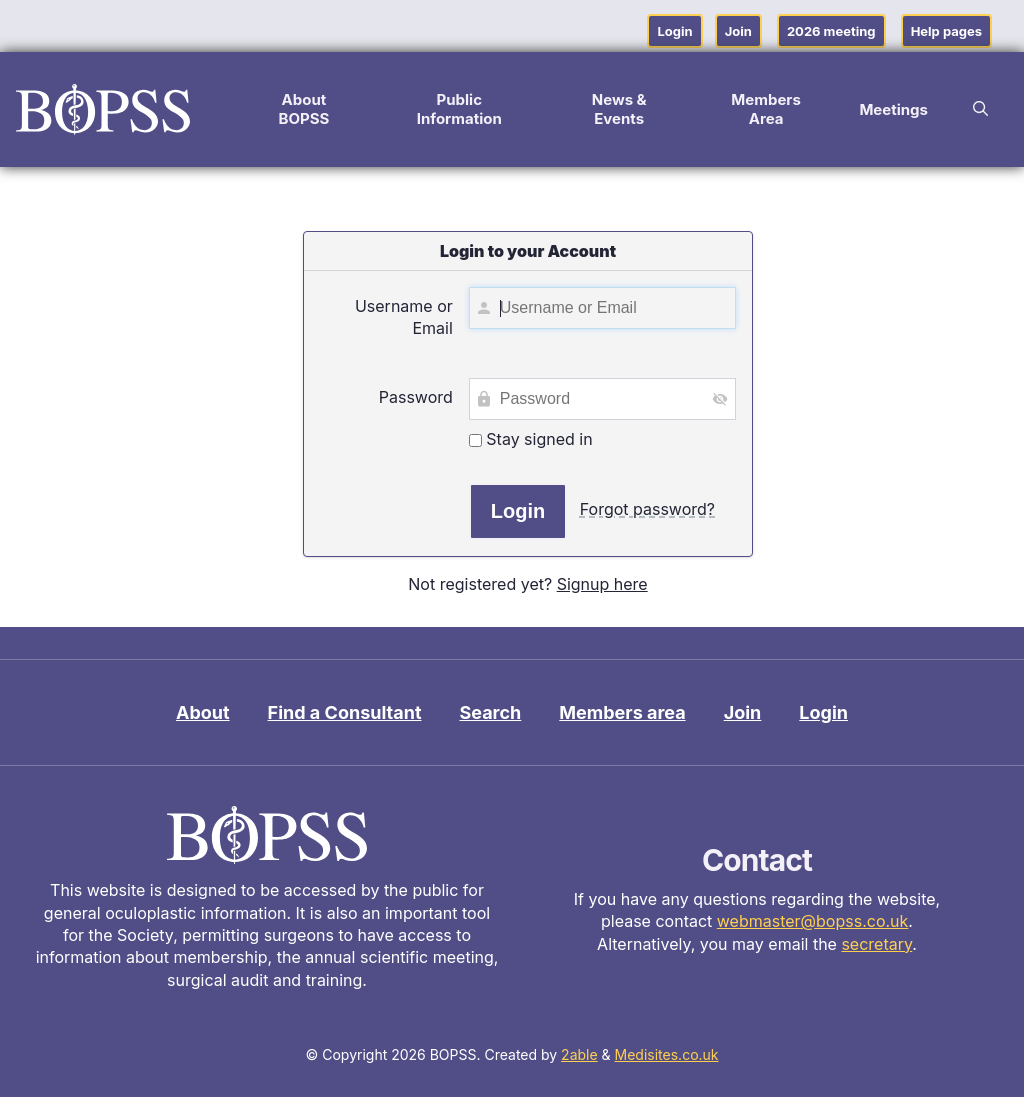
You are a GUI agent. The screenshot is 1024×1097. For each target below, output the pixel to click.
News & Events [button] (619, 109)
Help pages (946, 31)
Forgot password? (647, 509)
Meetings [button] (893, 109)
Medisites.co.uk (667, 1054)
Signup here (602, 584)
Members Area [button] (766, 109)
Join (738, 31)
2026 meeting (831, 31)
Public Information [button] (459, 109)
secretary (876, 944)
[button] (980, 109)
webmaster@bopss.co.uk (813, 921)
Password (416, 397)
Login (674, 31)
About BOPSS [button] (303, 109)
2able (579, 1054)
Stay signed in (531, 439)
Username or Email (404, 317)
